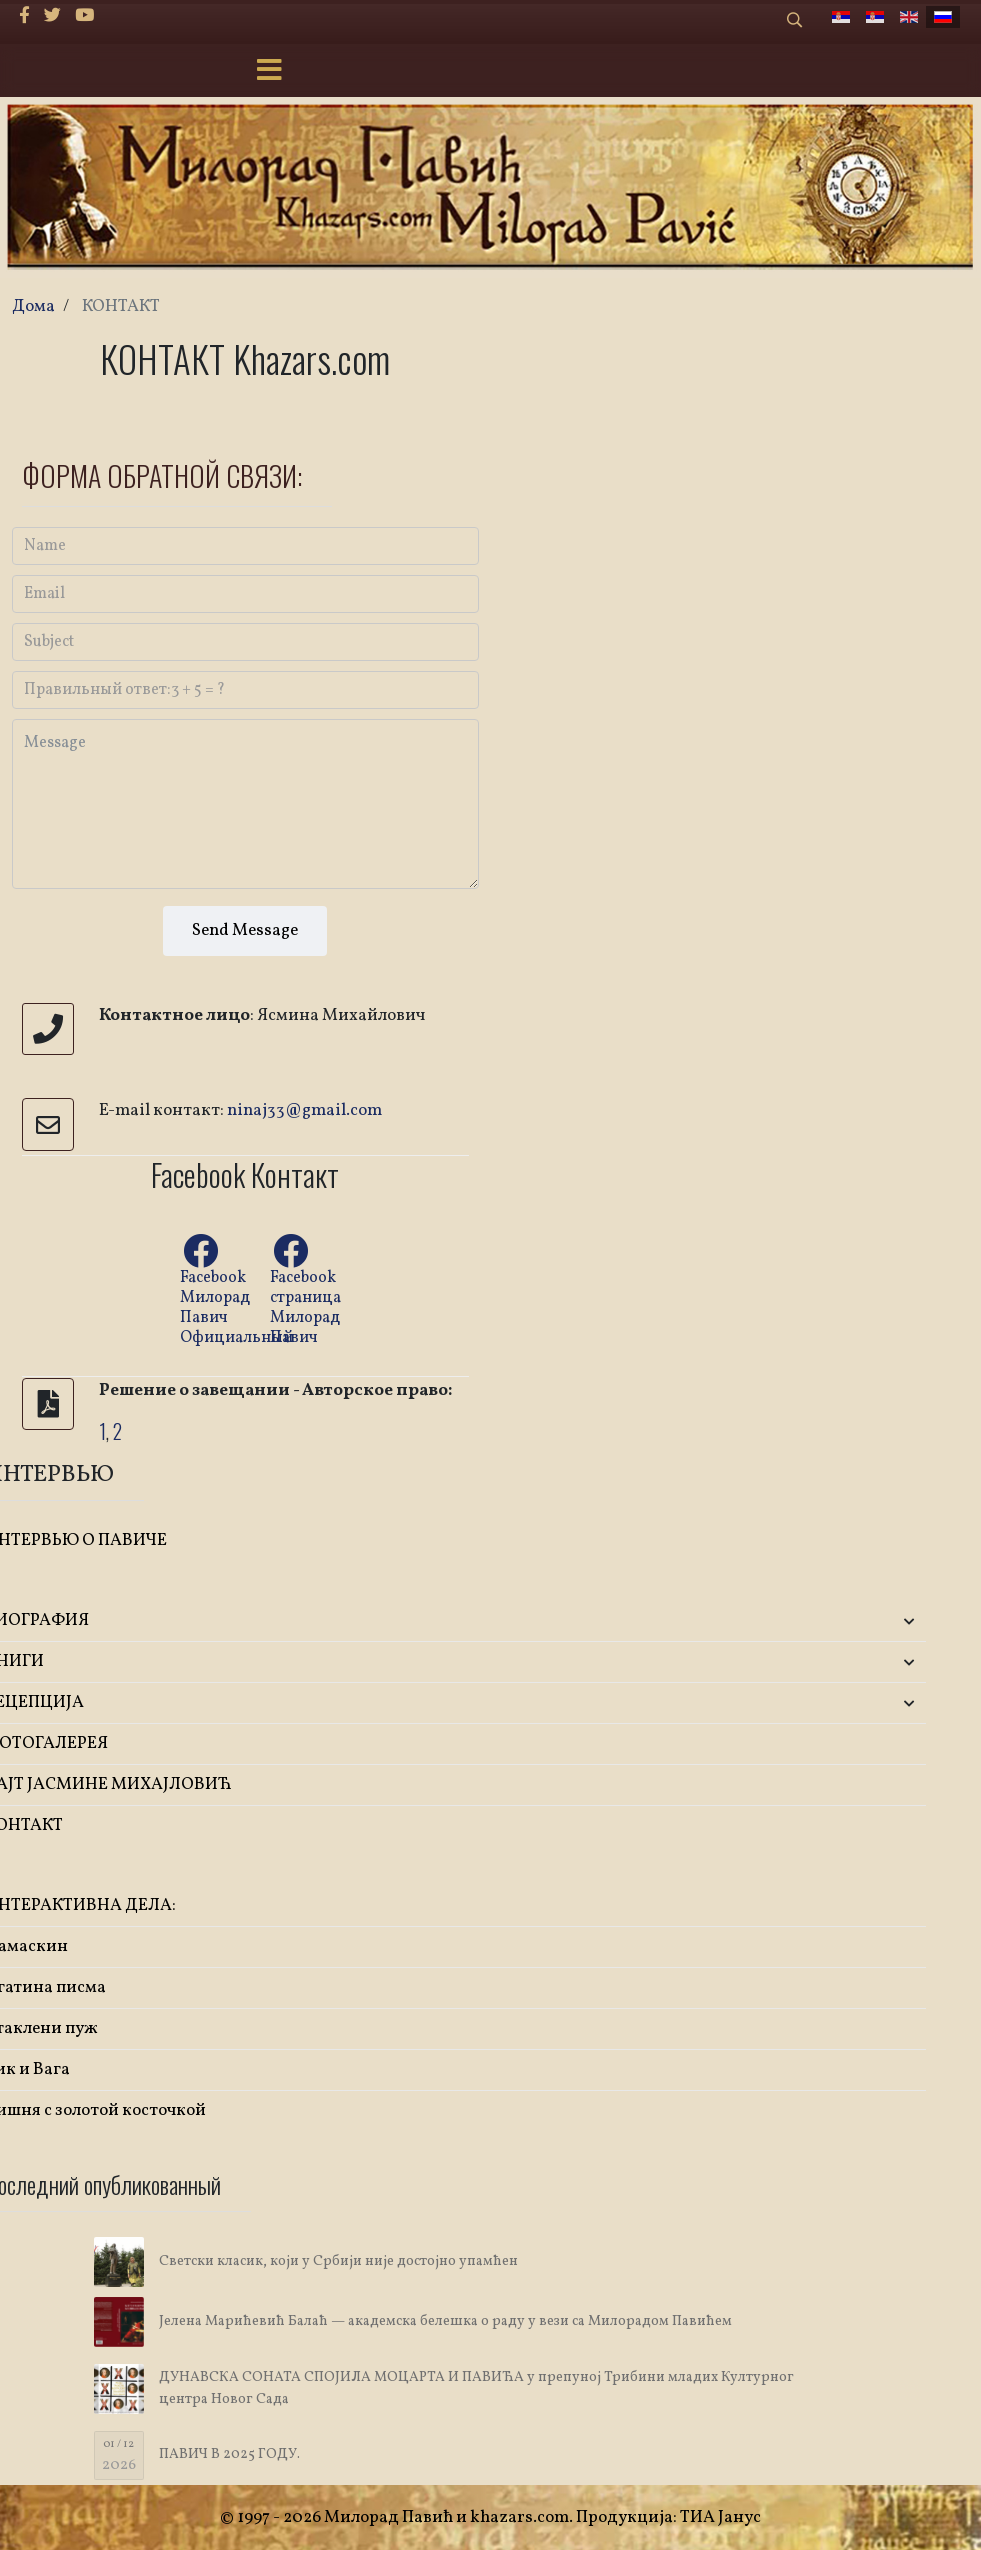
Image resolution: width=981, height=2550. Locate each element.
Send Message (245, 930)
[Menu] (270, 72)
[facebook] (24, 16)
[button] (770, 1621)
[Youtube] (84, 16)
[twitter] (52, 16)
